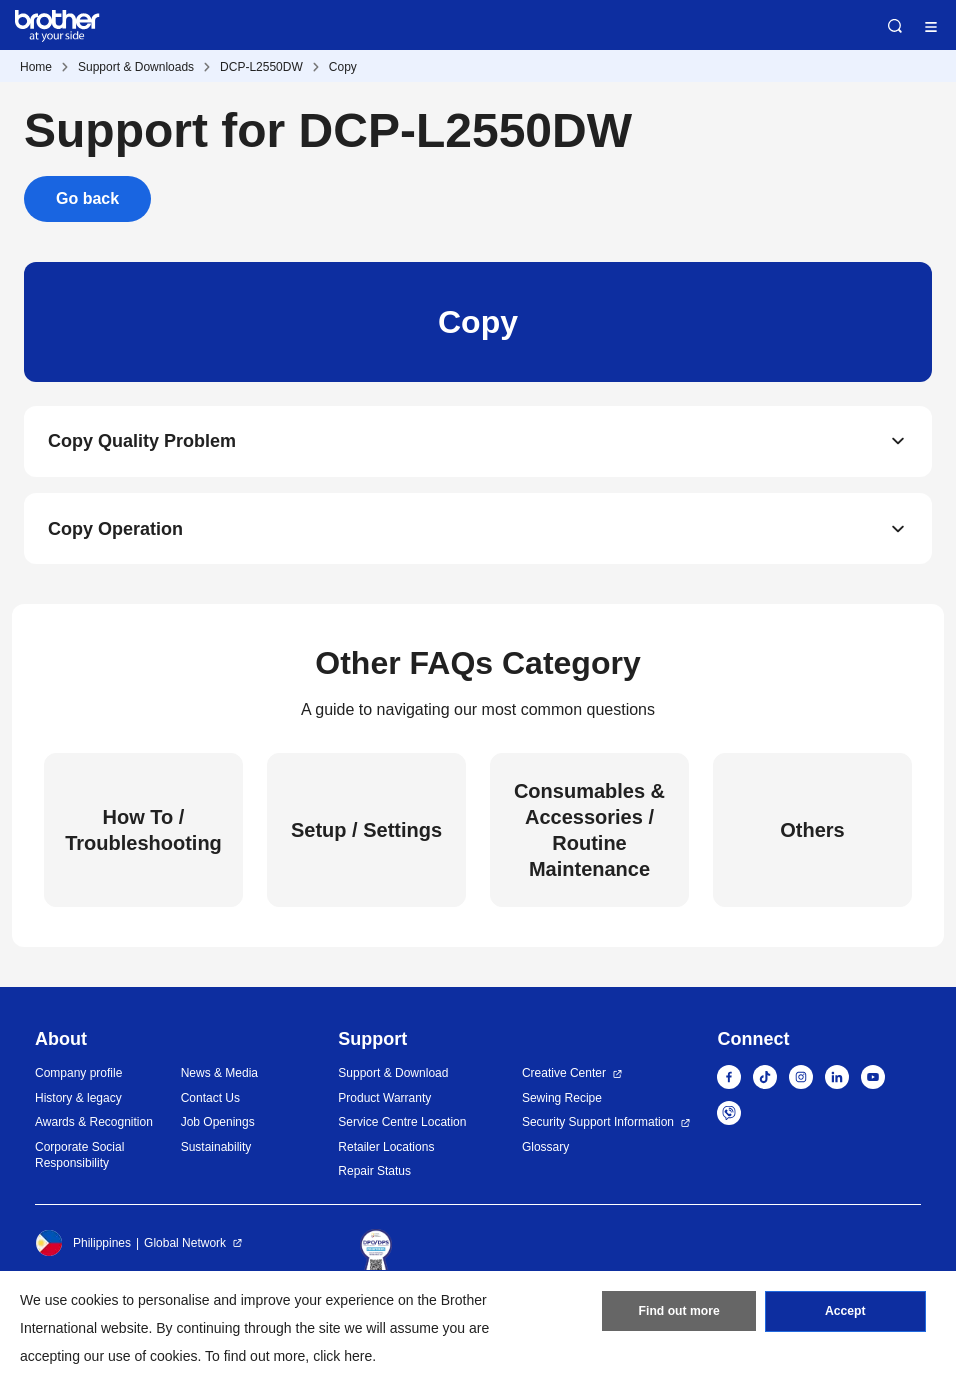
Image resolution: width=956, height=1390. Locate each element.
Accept (845, 1313)
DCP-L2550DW (261, 67)
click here (342, 1356)
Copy (343, 67)
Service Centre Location (402, 1124)
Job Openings (218, 1124)
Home (36, 67)
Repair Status (374, 1173)
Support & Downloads (136, 67)
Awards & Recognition (94, 1124)
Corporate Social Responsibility (79, 1156)
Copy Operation (115, 530)
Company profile (78, 1075)
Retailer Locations (386, 1148)
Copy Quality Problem (142, 442)
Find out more (679, 1313)
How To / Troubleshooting (143, 831)
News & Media (219, 1075)
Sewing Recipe (562, 1099)
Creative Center (564, 1075)
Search (895, 26)
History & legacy (78, 1099)
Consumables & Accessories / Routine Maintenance (589, 831)
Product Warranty (384, 1099)
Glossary (545, 1148)
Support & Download (393, 1075)
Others (812, 831)
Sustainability (216, 1148)
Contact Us (210, 1099)
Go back (87, 198)
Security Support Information (598, 1124)
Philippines (83, 1244)
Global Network (185, 1244)
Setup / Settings (366, 831)
